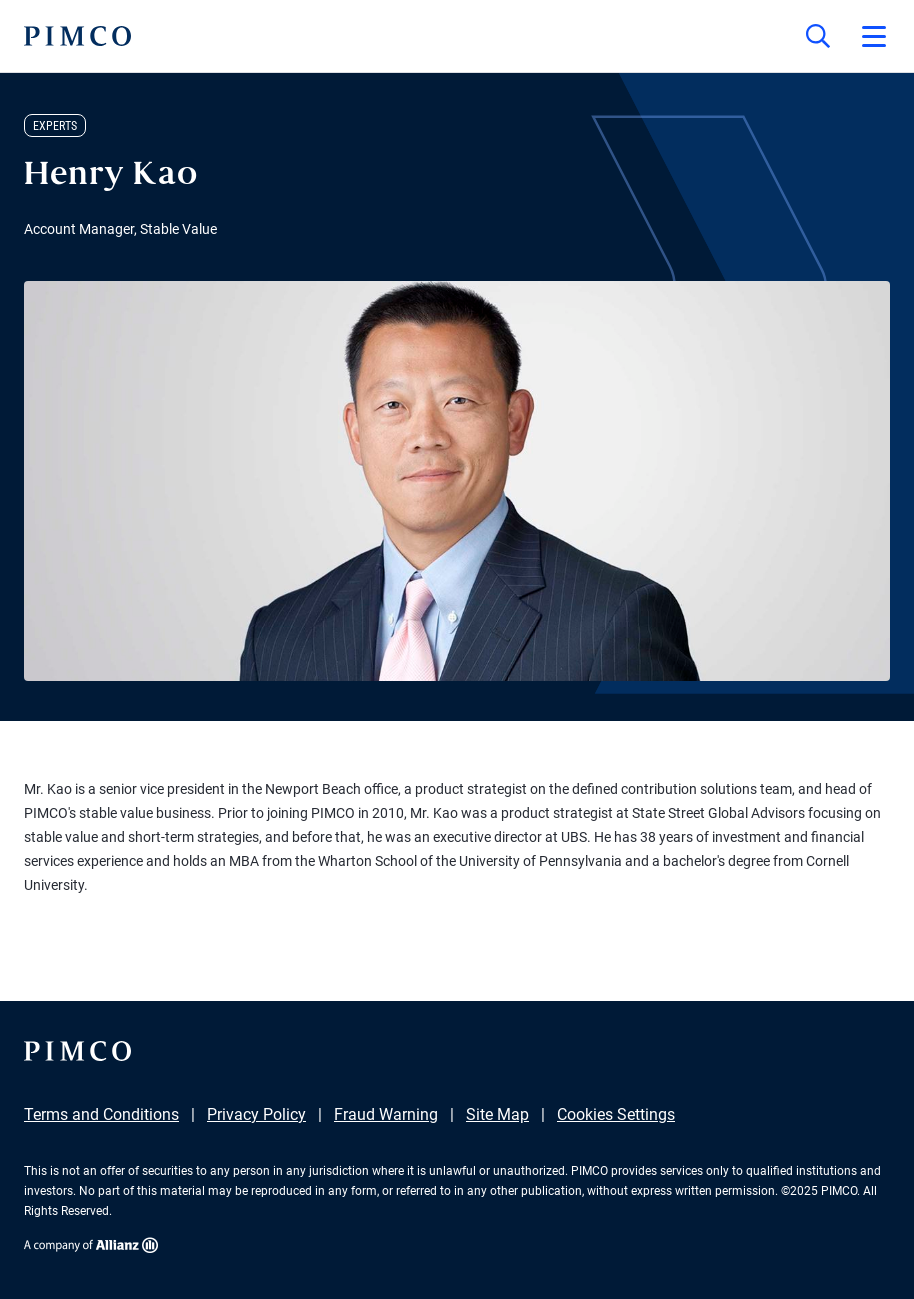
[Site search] (818, 36)
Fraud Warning (386, 1114)
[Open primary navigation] (874, 36)
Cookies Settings (616, 1114)
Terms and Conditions (101, 1114)
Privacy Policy (256, 1114)
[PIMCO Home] (77, 36)
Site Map (497, 1114)
